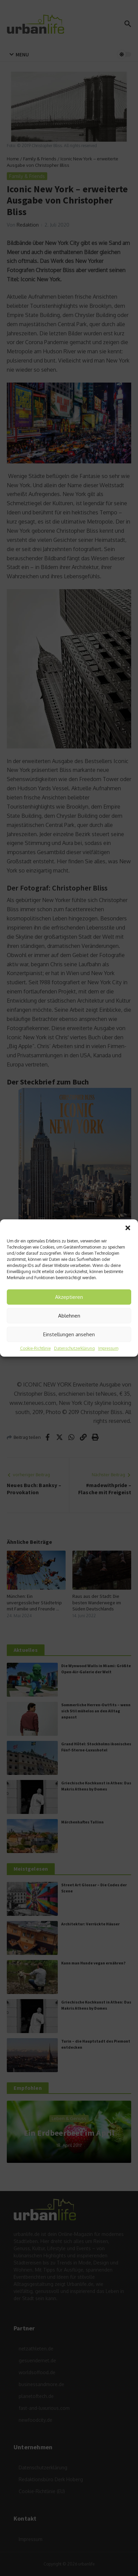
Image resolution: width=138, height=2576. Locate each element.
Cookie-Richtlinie (35, 1348)
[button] (127, 1227)
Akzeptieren (69, 1297)
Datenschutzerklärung (74, 1348)
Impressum (108, 1348)
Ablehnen (69, 1315)
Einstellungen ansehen (69, 1334)
